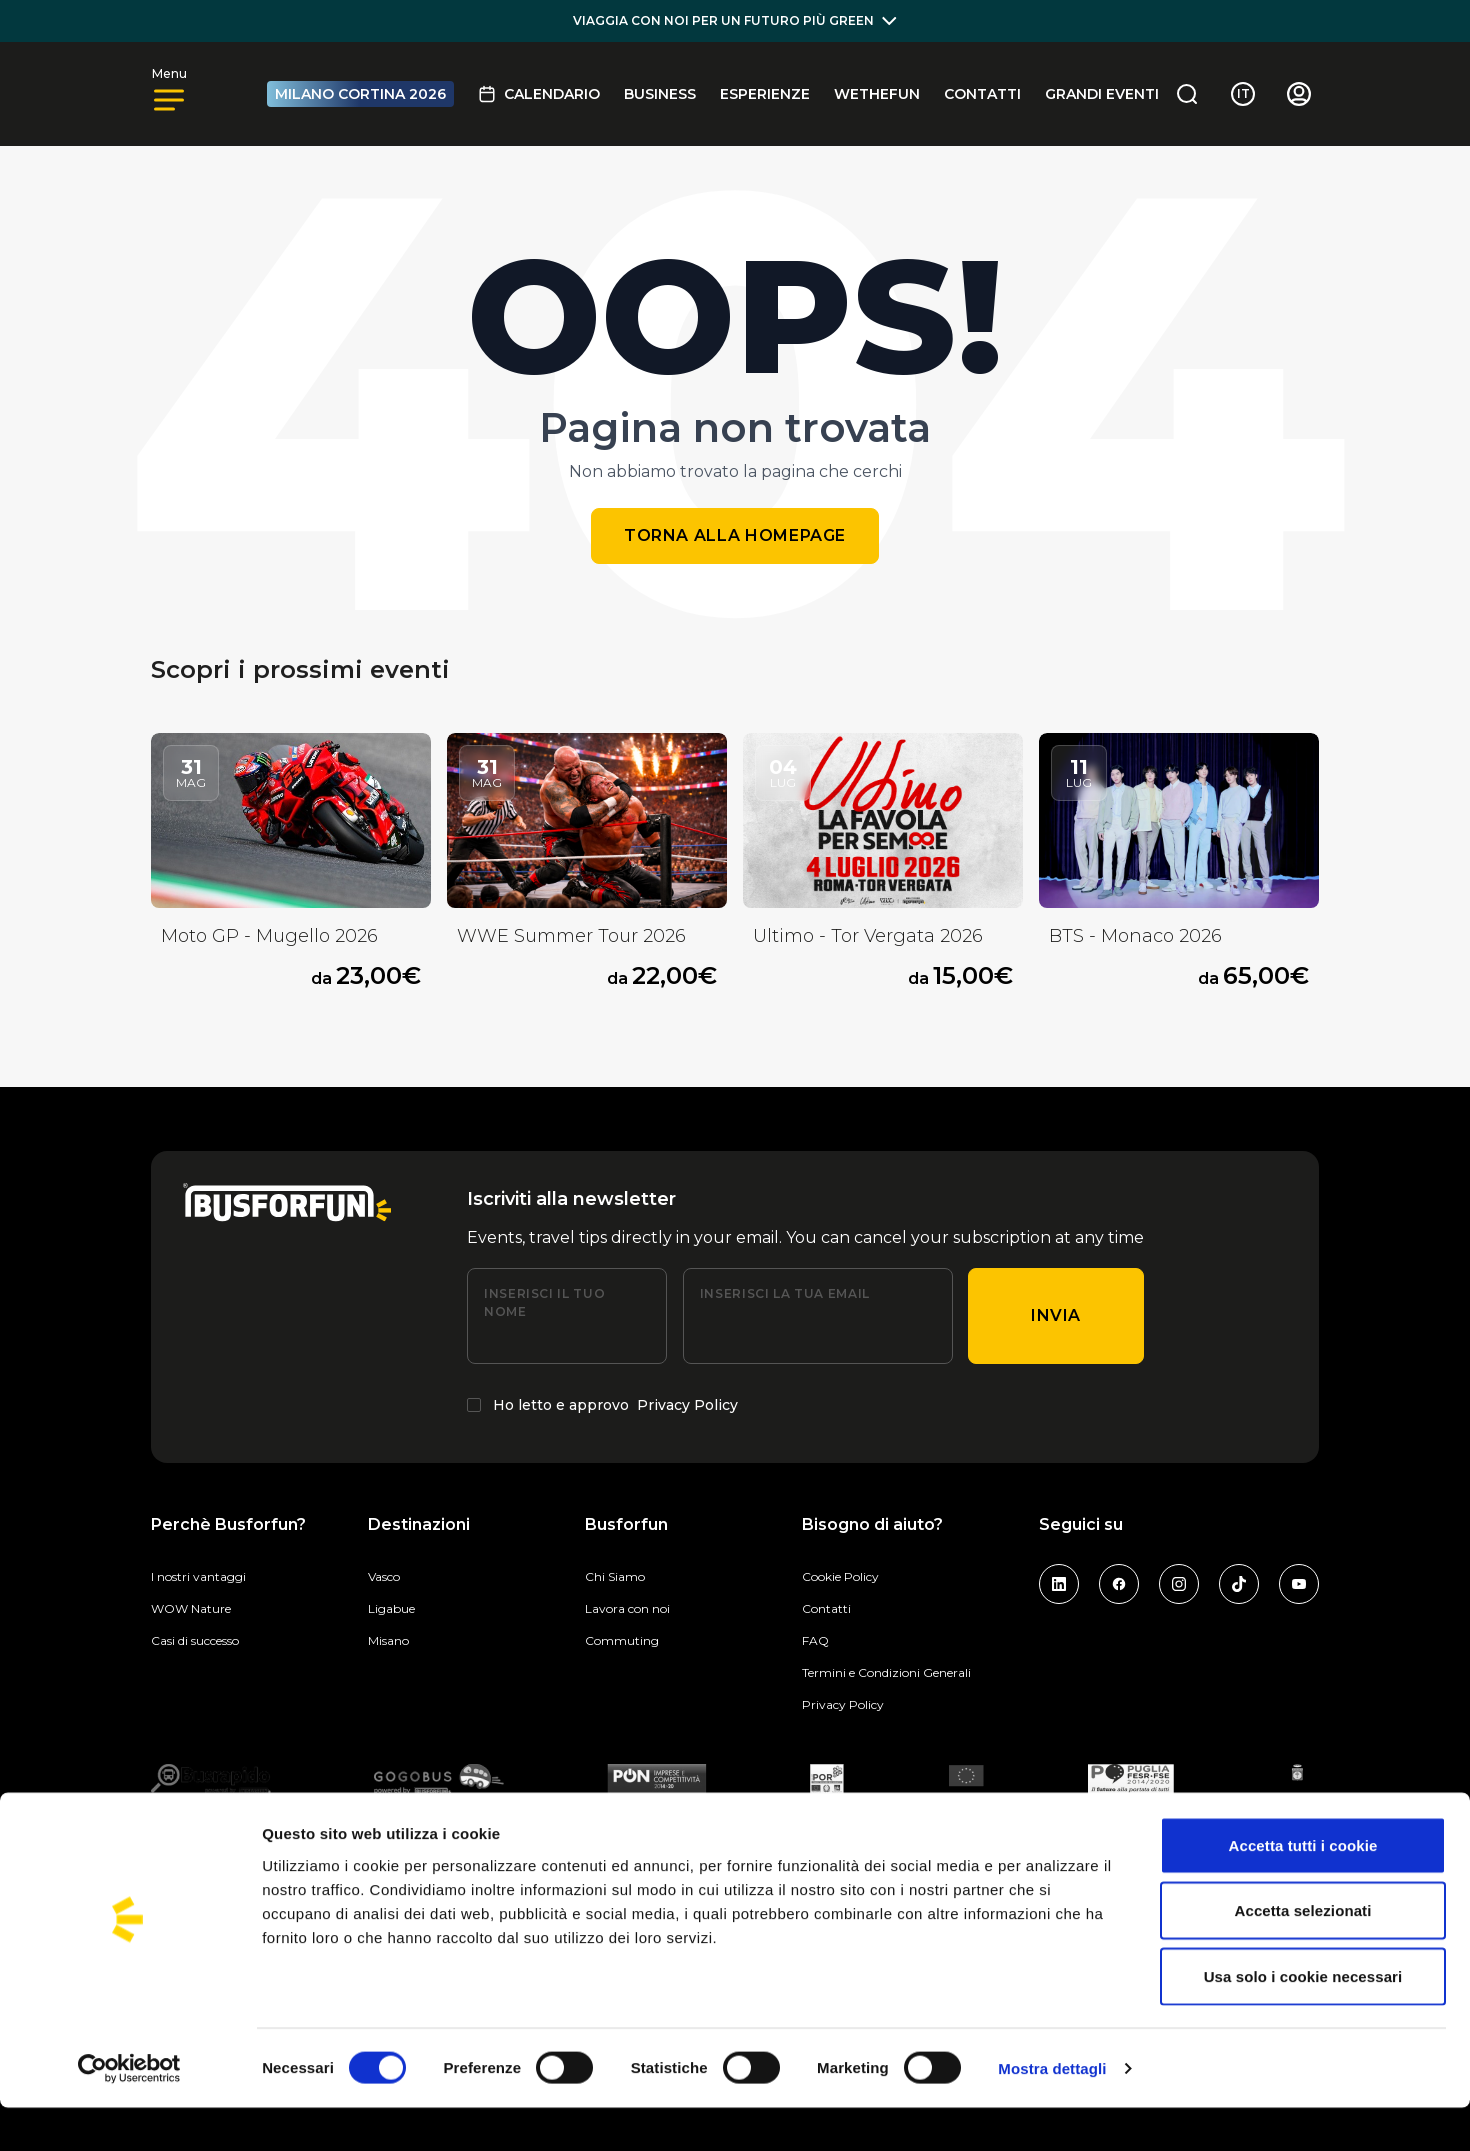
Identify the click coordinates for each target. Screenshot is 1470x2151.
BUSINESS (660, 94)
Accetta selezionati (1303, 1954)
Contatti (982, 94)
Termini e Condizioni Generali (886, 1672)
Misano (388, 1640)
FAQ (815, 1640)
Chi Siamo (615, 1576)
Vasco (384, 1576)
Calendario (539, 94)
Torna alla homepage (735, 535)
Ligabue (391, 1608)
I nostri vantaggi (198, 1576)
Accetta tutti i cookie (1303, 1888)
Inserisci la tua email (785, 1293)
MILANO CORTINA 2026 (360, 94)
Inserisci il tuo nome (544, 1302)
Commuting (622, 1640)
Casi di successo (195, 1640)
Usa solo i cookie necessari (1303, 2019)
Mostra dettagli (1052, 2111)
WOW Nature (191, 1608)
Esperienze (765, 94)
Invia (1056, 1315)
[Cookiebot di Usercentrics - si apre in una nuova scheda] (129, 2112)
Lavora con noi (627, 1608)
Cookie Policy (840, 1576)
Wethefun (877, 94)
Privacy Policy (687, 1405)
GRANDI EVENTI (1102, 94)
